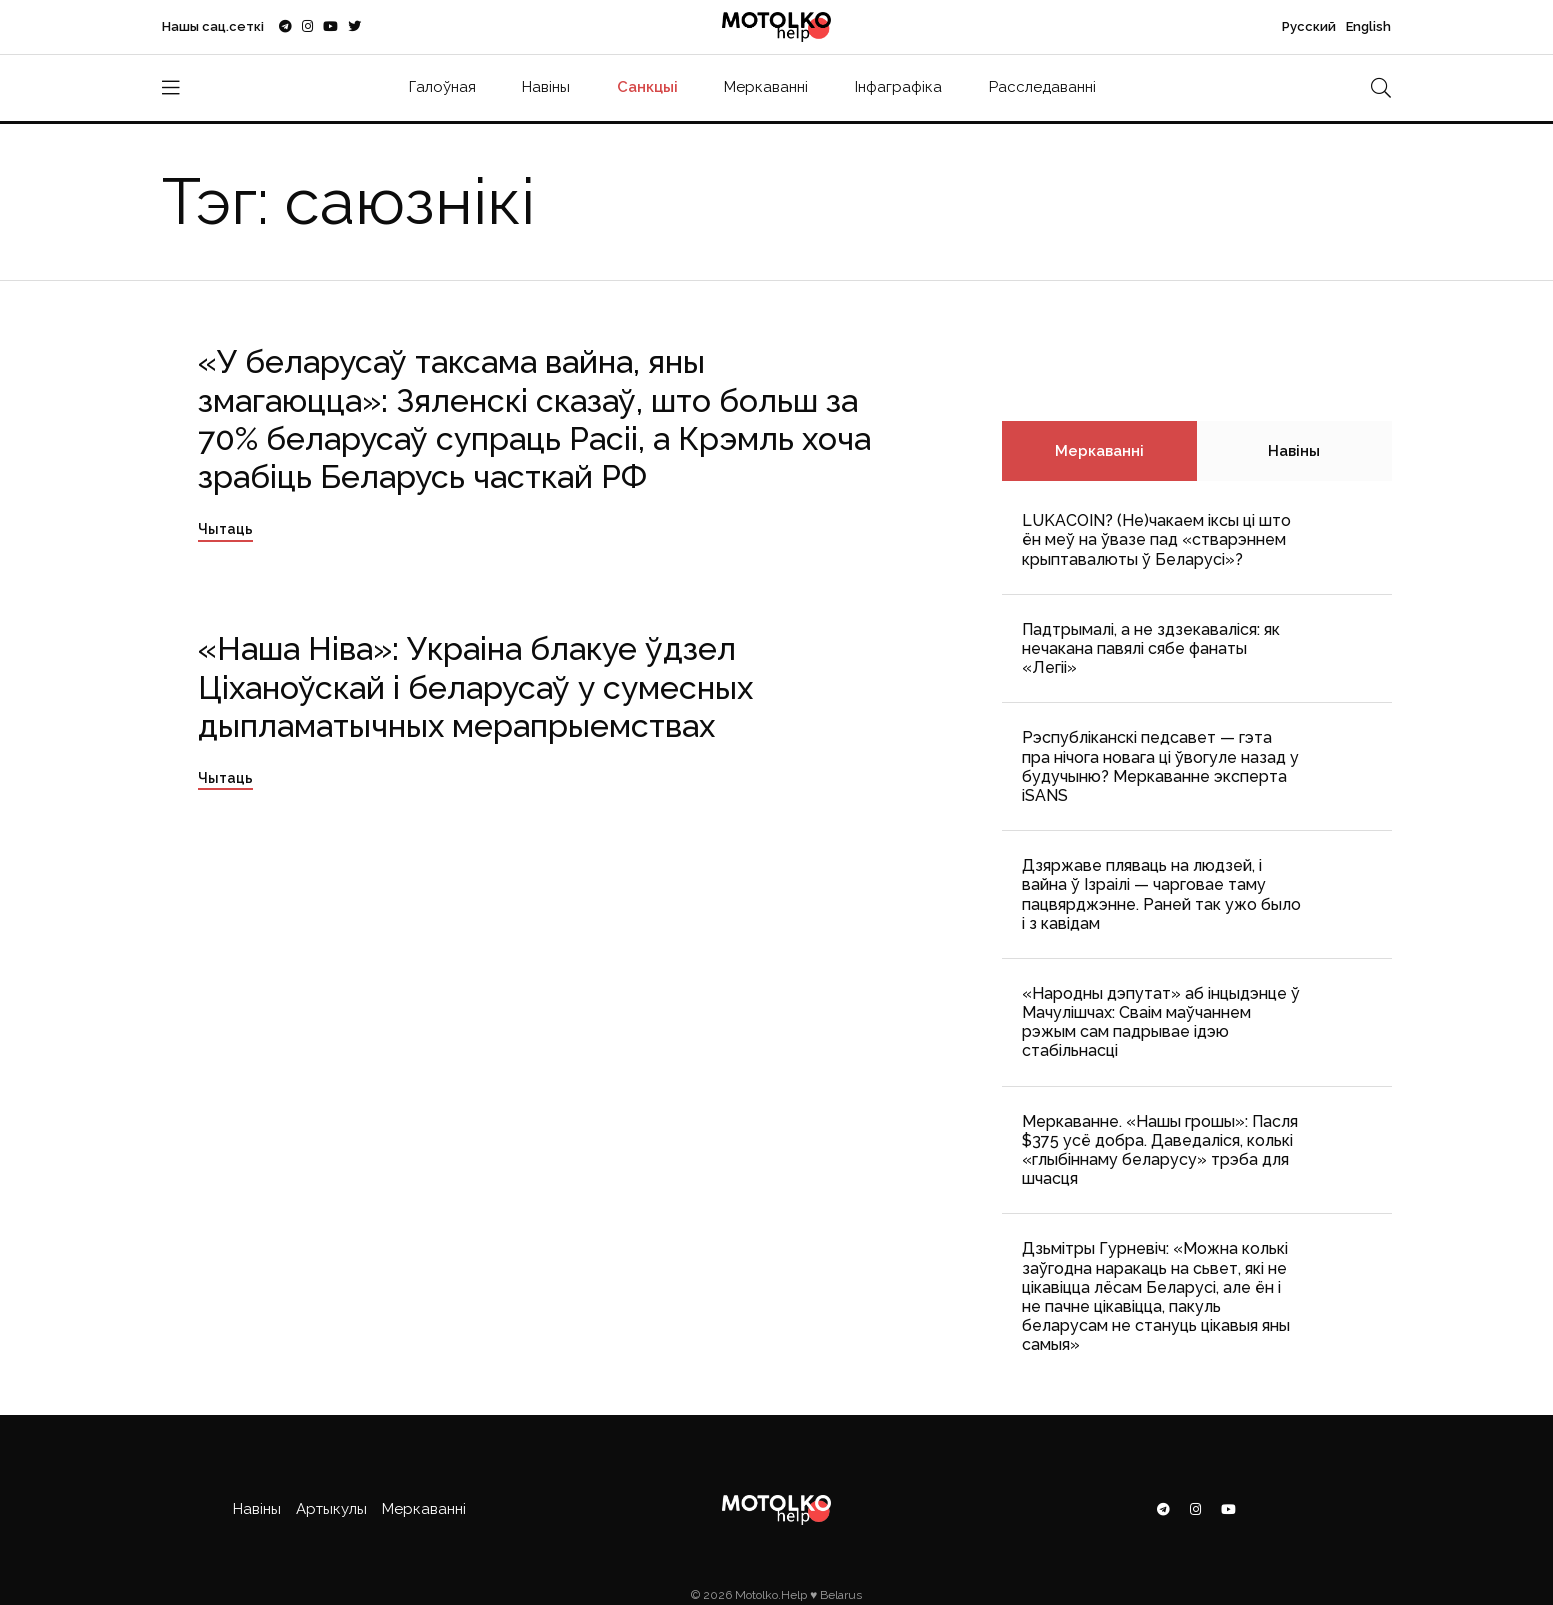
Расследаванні (1042, 87)
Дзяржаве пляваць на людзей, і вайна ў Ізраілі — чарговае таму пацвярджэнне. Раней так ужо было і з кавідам (1161, 894)
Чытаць (225, 529)
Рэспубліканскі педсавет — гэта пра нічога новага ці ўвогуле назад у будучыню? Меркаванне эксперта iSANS (1160, 766)
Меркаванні (766, 87)
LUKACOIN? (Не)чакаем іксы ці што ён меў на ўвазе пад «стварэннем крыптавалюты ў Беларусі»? (1156, 539)
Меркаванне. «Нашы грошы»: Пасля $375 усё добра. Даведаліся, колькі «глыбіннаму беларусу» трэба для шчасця (1160, 1150)
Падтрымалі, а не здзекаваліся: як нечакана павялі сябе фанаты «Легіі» (1151, 648)
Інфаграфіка (898, 87)
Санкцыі (647, 87)
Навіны (546, 87)
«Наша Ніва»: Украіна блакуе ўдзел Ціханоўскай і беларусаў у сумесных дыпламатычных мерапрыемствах (475, 687)
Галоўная (442, 87)
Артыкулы (331, 1509)
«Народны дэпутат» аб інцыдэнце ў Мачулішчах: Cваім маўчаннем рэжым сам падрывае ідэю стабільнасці (1161, 1022)
